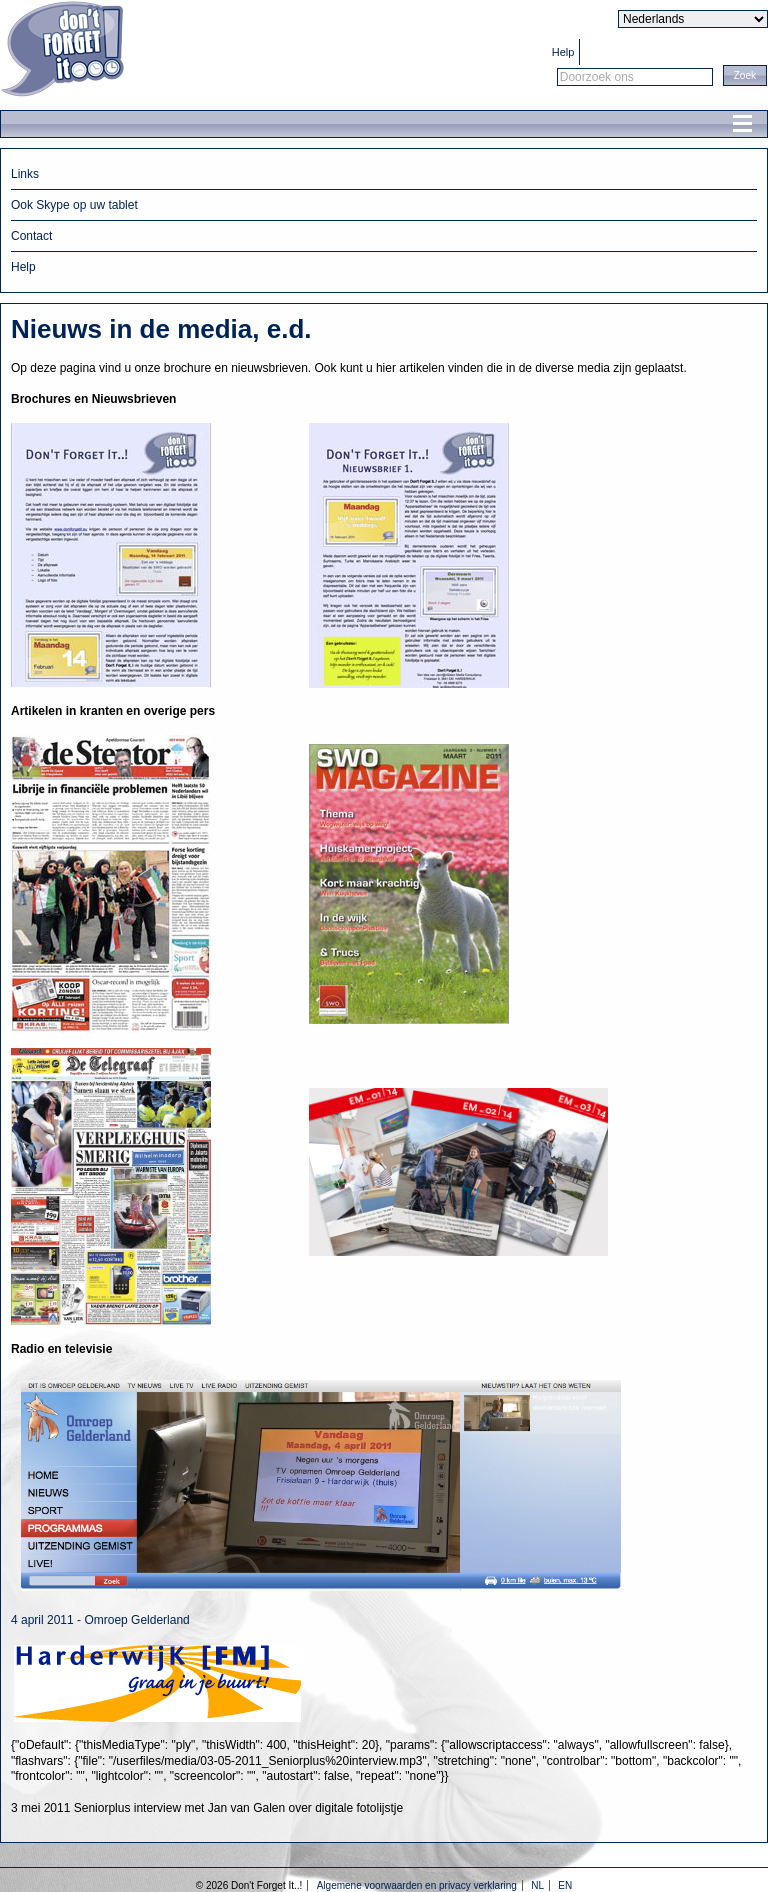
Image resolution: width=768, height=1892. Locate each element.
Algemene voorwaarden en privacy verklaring (417, 1885)
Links (25, 174)
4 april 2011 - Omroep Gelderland (100, 1620)
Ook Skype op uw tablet (74, 205)
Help (563, 52)
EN (565, 1885)
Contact (31, 236)
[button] (745, 75)
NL (537, 1885)
